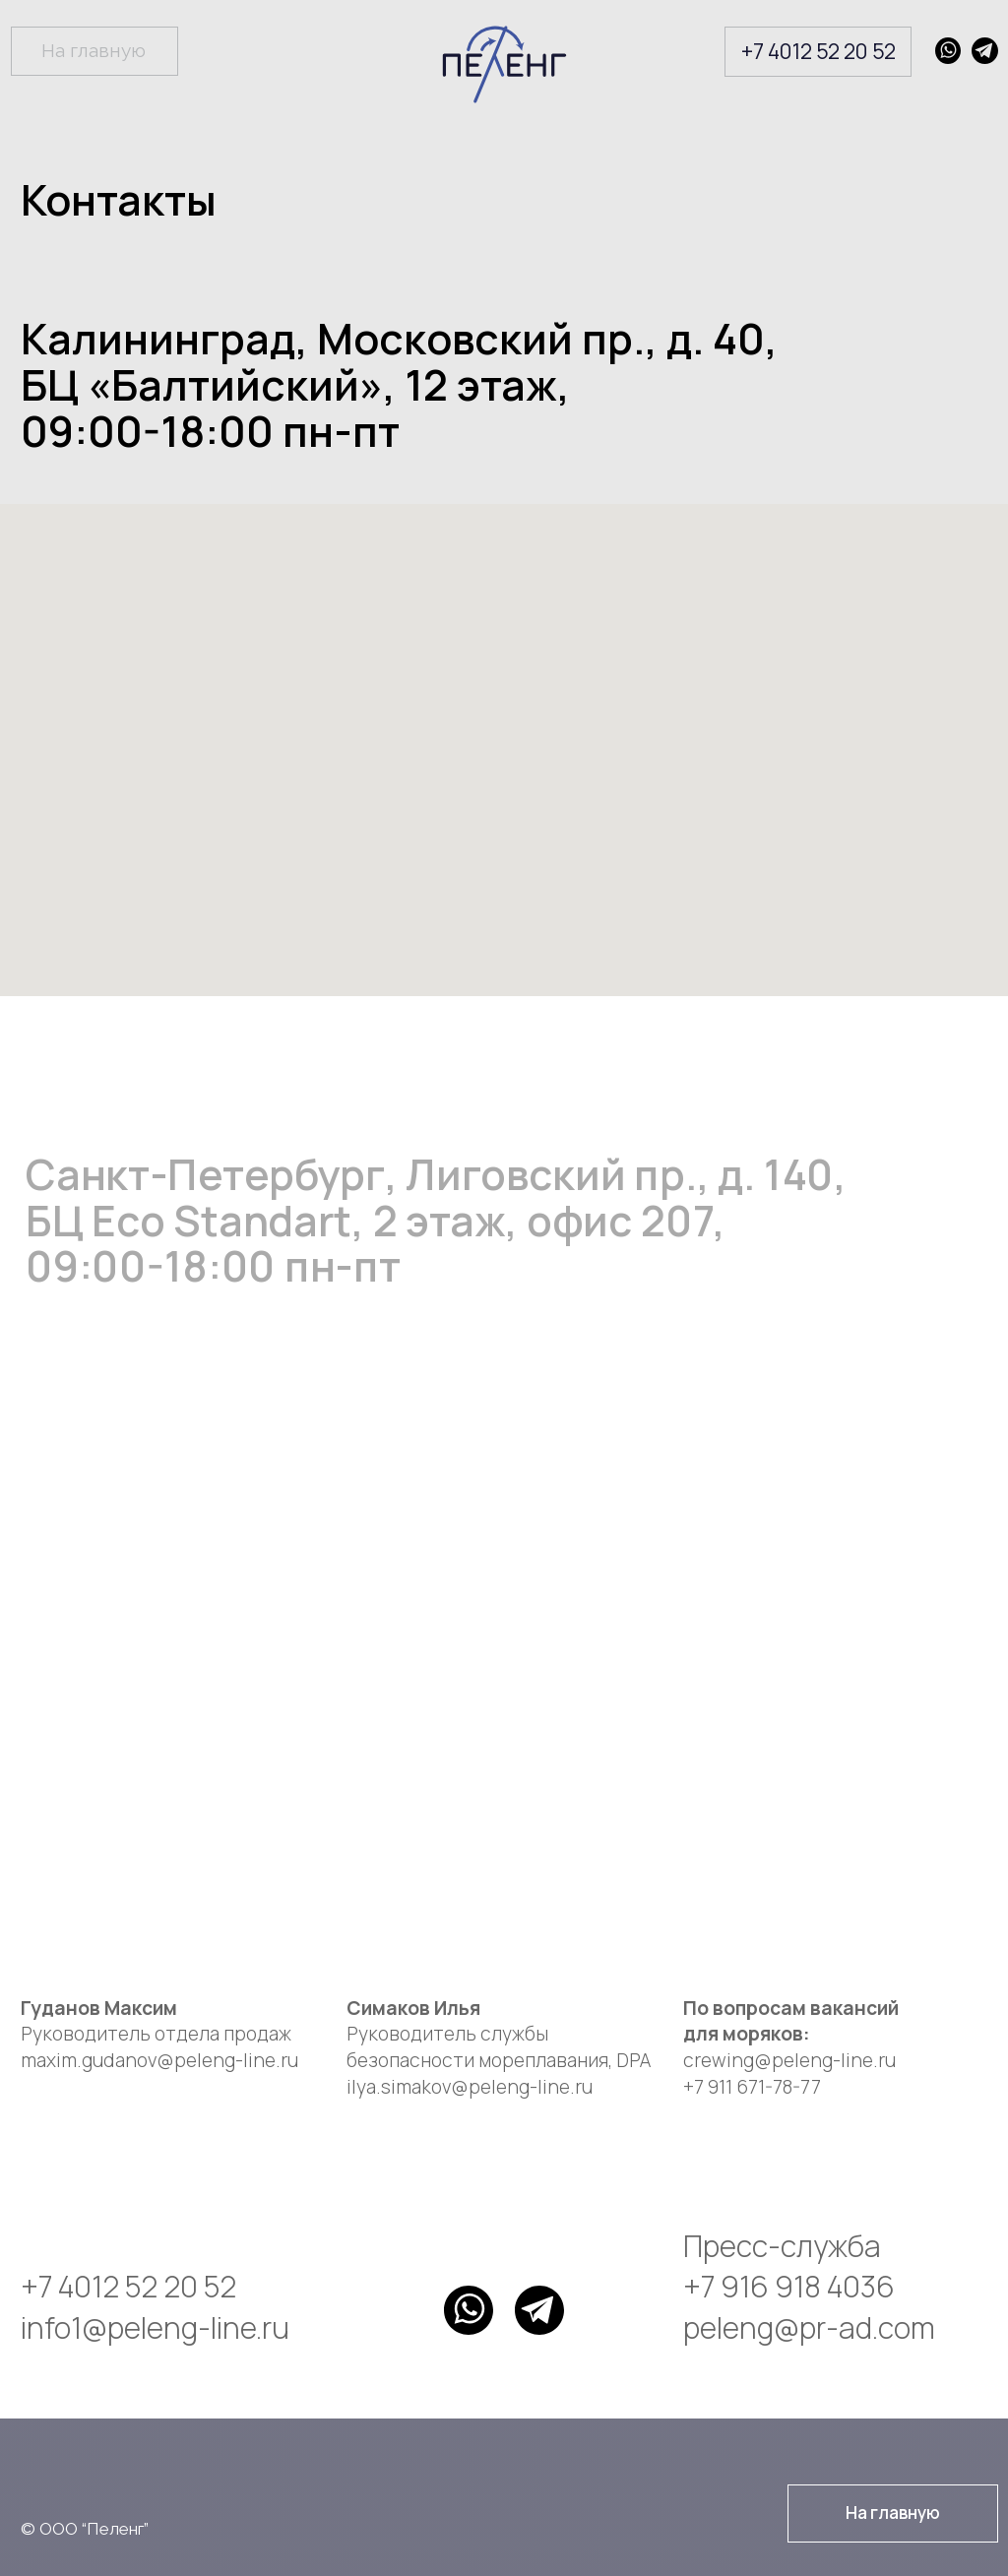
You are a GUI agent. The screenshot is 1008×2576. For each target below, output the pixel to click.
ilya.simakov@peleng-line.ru (469, 2087)
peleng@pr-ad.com (809, 2327)
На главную (93, 50)
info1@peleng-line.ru (155, 2327)
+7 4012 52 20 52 (818, 50)
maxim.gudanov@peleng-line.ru (159, 2060)
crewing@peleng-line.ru (789, 2060)
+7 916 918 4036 (789, 2286)
